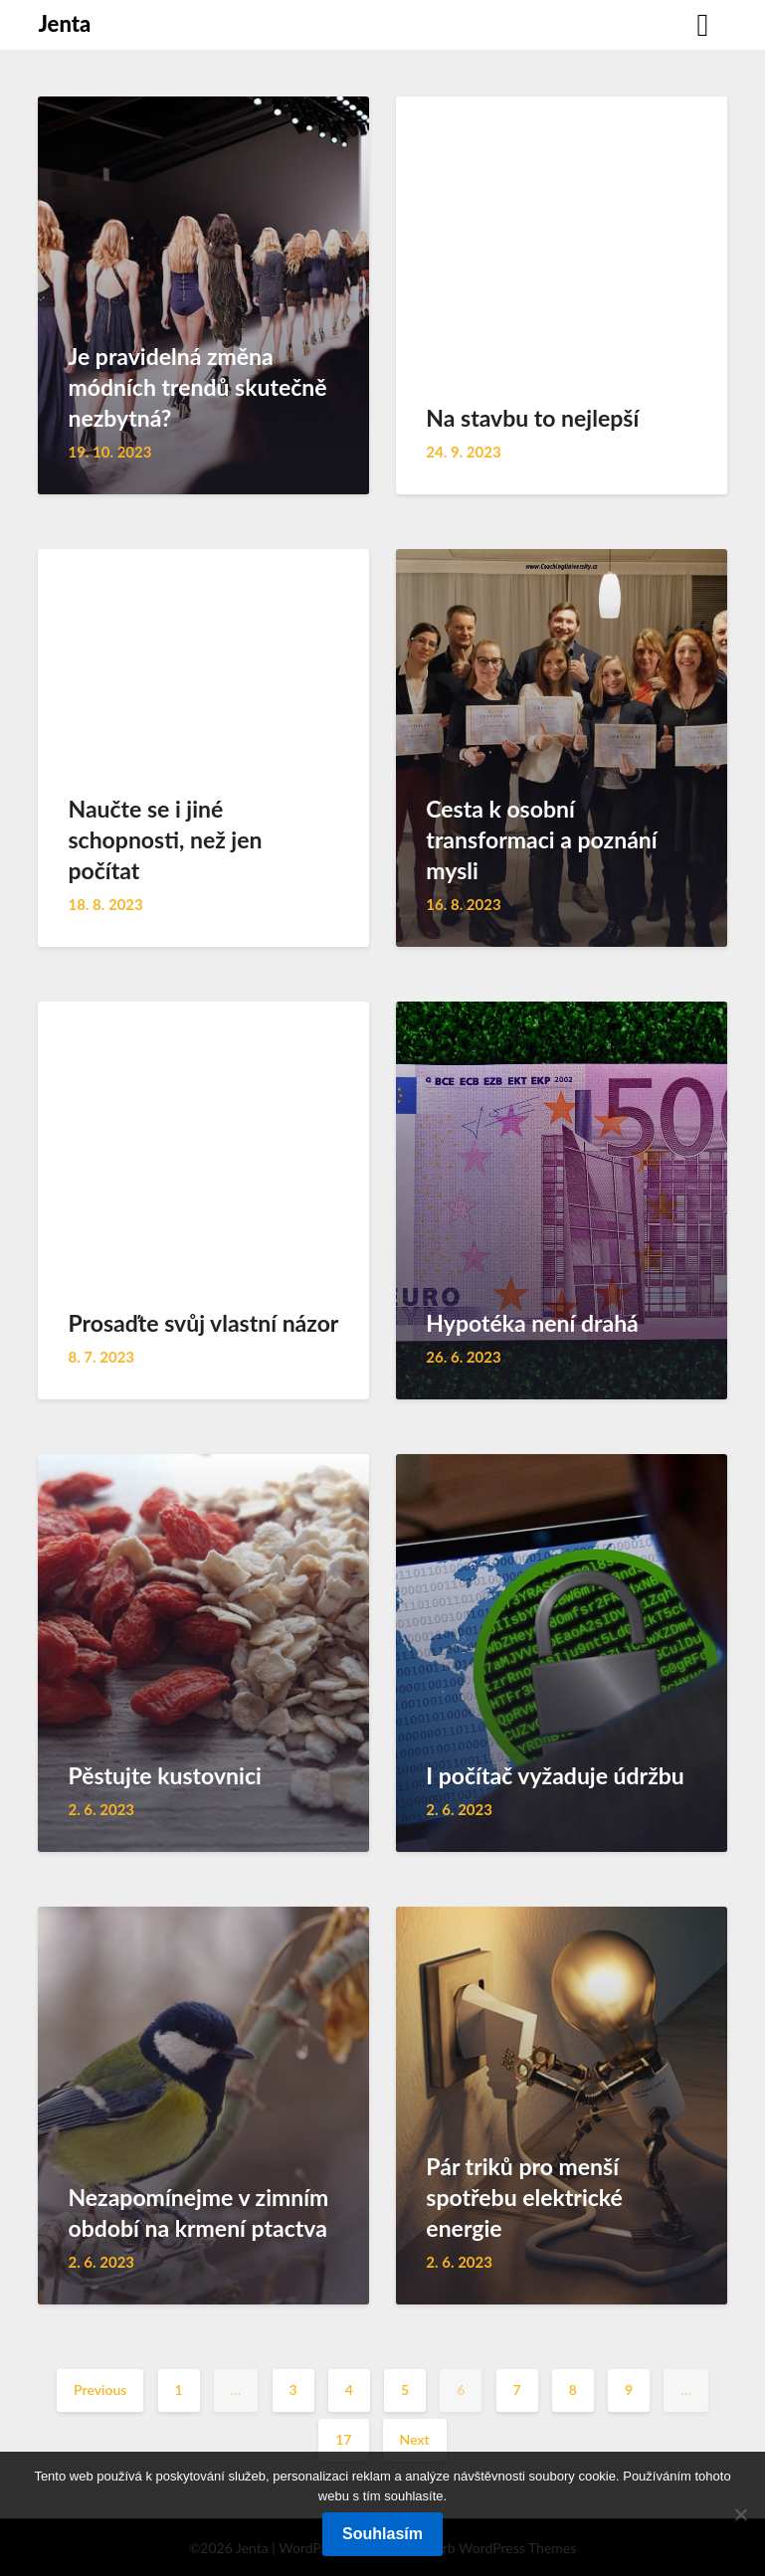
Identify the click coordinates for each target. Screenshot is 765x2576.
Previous (100, 2389)
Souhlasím (382, 2533)
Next (415, 2439)
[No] (740, 2514)
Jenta (64, 23)
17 (343, 2439)
